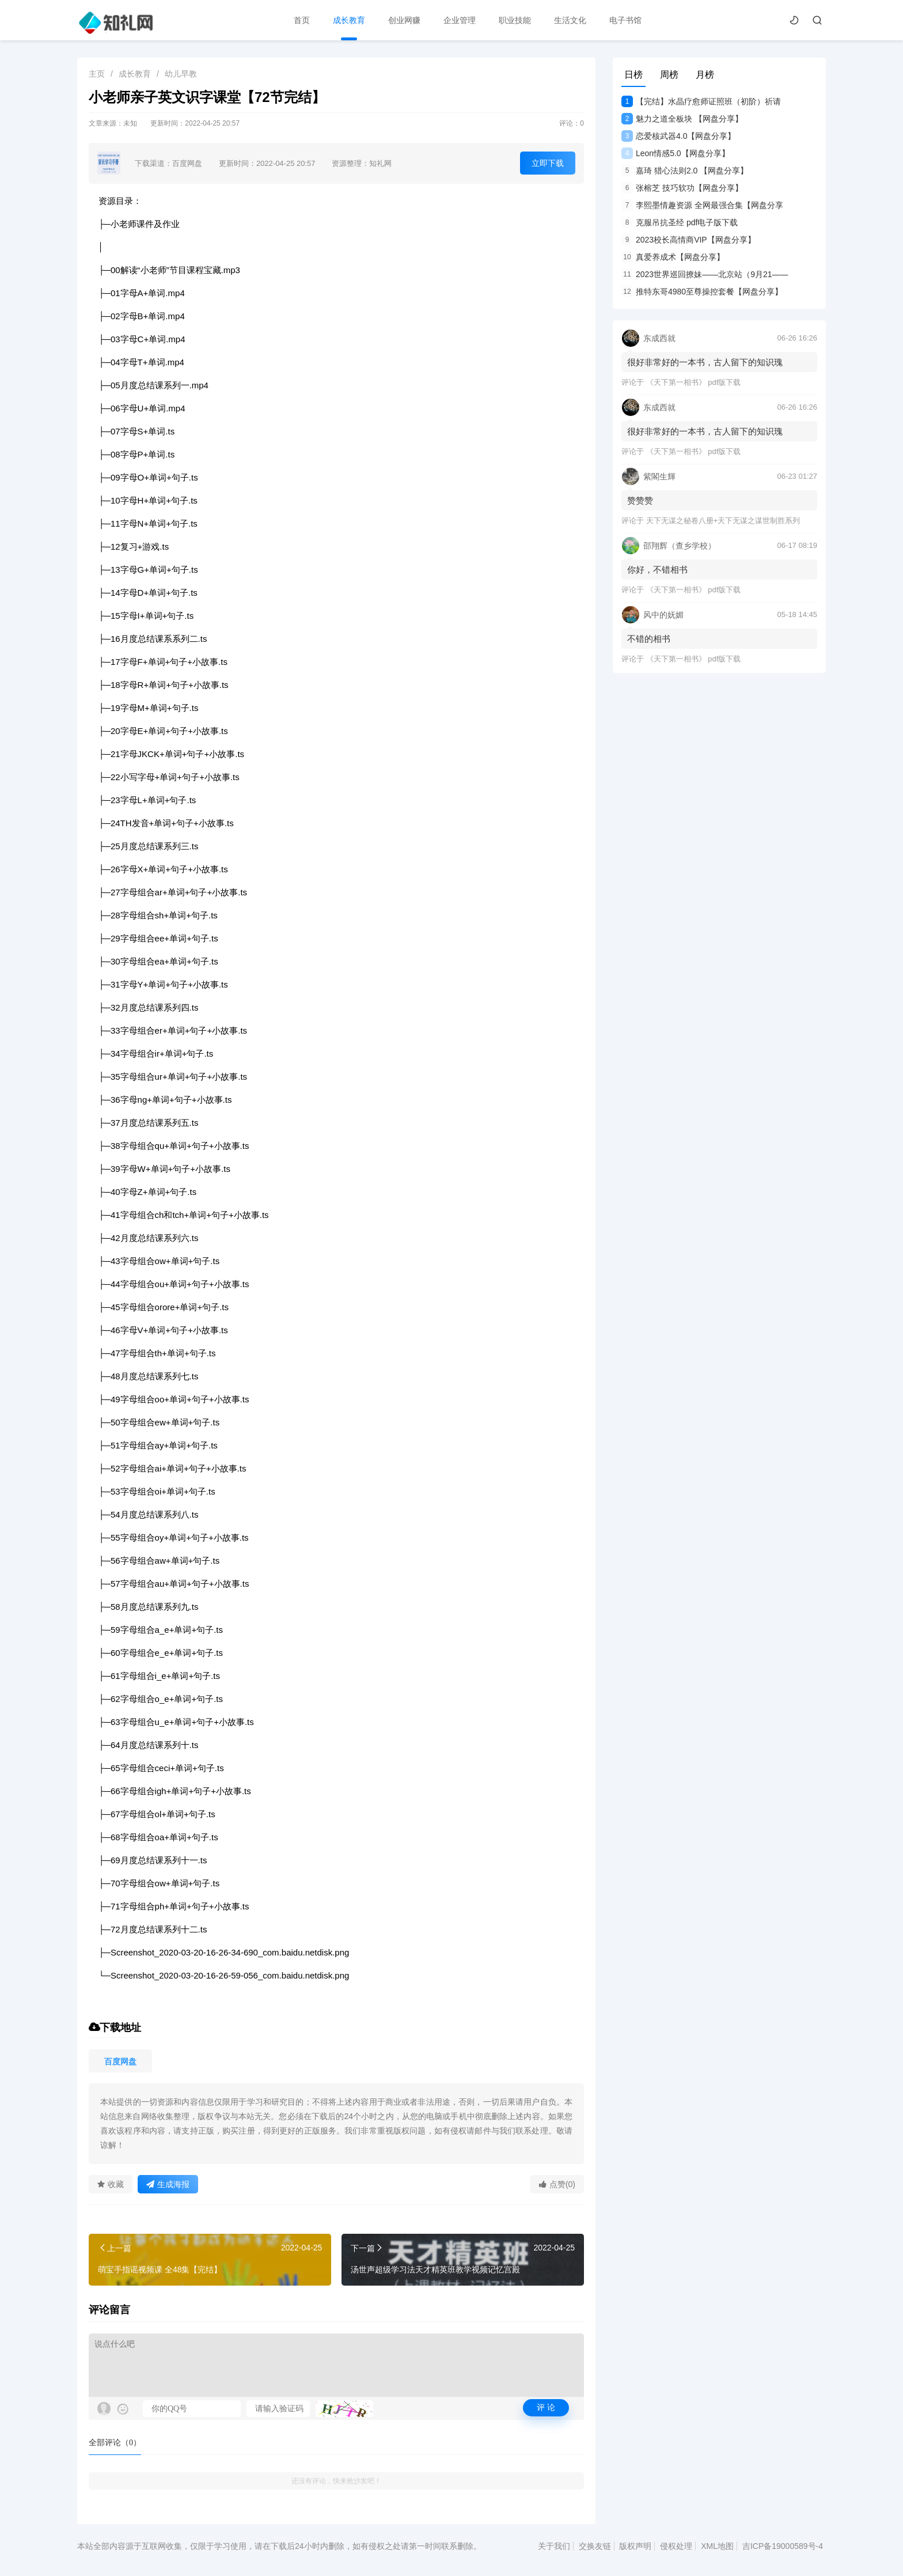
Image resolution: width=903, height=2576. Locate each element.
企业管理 (459, 20)
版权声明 (635, 2546)
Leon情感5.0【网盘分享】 (675, 153)
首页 (302, 20)
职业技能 (515, 20)
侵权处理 (676, 2546)
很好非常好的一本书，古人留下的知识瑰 (705, 362)
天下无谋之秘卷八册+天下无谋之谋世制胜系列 (723, 520)
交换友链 (595, 2546)
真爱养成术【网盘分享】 (672, 257)
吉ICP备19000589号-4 (782, 2546)
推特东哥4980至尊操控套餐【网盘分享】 (702, 291)
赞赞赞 (640, 500)
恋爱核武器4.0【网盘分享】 (678, 136)
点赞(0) (557, 2184)
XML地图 (717, 2546)
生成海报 (167, 2184)
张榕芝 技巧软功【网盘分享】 (682, 187)
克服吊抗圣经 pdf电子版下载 (679, 222)
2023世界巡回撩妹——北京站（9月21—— (704, 274)
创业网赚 (404, 20)
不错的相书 (648, 639)
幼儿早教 (181, 73)
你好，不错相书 (657, 569)
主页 (97, 73)
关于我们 (554, 2546)
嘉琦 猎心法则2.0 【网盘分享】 (684, 170)
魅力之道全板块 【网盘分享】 (682, 118)
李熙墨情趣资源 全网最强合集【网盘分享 (702, 205)
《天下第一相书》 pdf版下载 (693, 382)
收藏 (110, 2184)
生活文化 (570, 20)
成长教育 (349, 20)
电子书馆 (625, 20)
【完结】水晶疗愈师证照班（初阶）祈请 (701, 101)
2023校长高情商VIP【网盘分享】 (688, 239)
